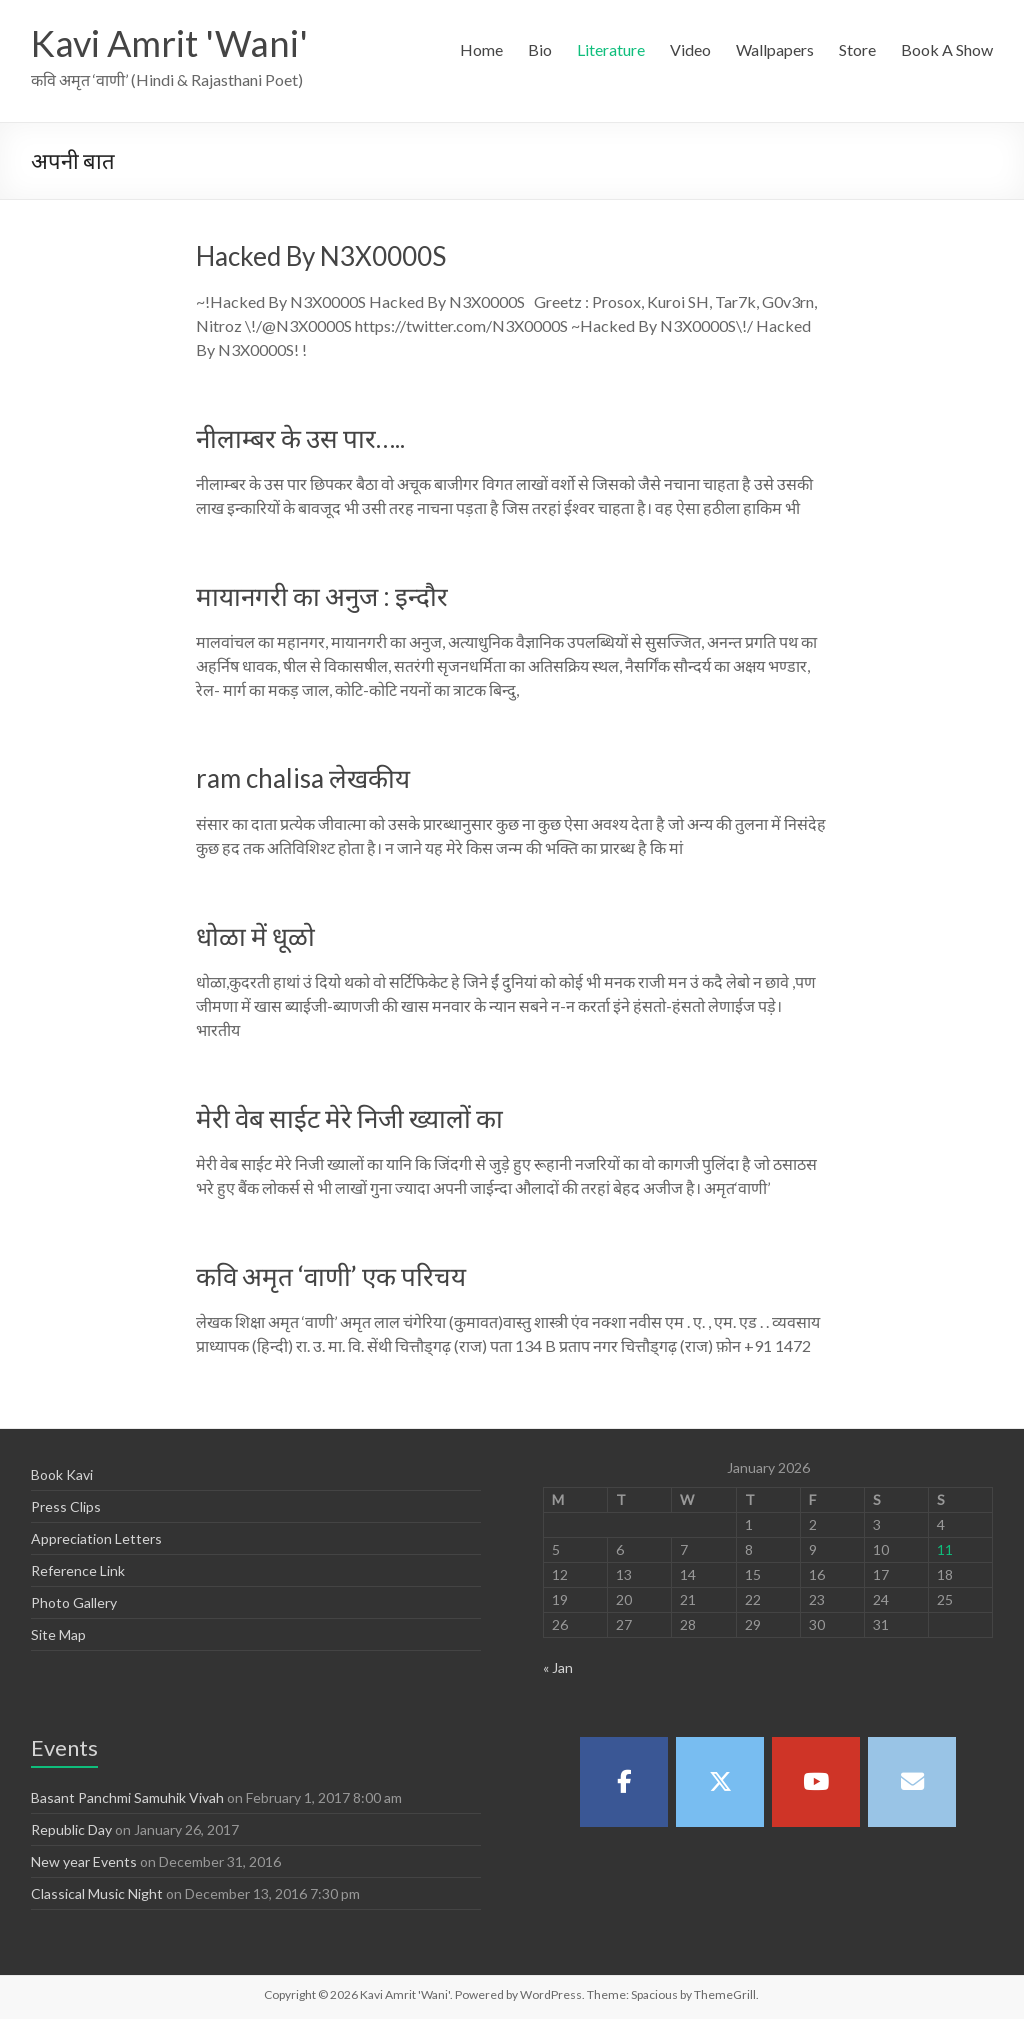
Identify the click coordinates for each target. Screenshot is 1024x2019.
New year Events (84, 1861)
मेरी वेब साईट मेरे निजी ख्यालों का (349, 1118)
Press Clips (66, 1506)
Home (481, 49)
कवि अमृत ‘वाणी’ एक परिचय (331, 1276)
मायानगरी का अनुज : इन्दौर (322, 596)
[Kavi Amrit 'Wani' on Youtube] (816, 1782)
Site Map (58, 1634)
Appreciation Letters (96, 1538)
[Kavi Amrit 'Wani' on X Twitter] (720, 1782)
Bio (540, 49)
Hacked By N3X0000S (321, 256)
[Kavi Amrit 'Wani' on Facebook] (624, 1782)
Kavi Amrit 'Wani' (169, 43)
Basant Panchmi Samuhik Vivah (127, 1797)
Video (690, 49)
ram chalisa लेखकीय (303, 778)
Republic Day (71, 1829)
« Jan (558, 1667)
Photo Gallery (74, 1602)
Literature (611, 49)
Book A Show (947, 49)
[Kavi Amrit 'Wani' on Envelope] (912, 1782)
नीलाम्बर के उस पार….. (300, 438)
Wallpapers (775, 49)
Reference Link (78, 1570)
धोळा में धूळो (255, 936)
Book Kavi (62, 1474)
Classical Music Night (97, 1893)
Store (857, 49)
